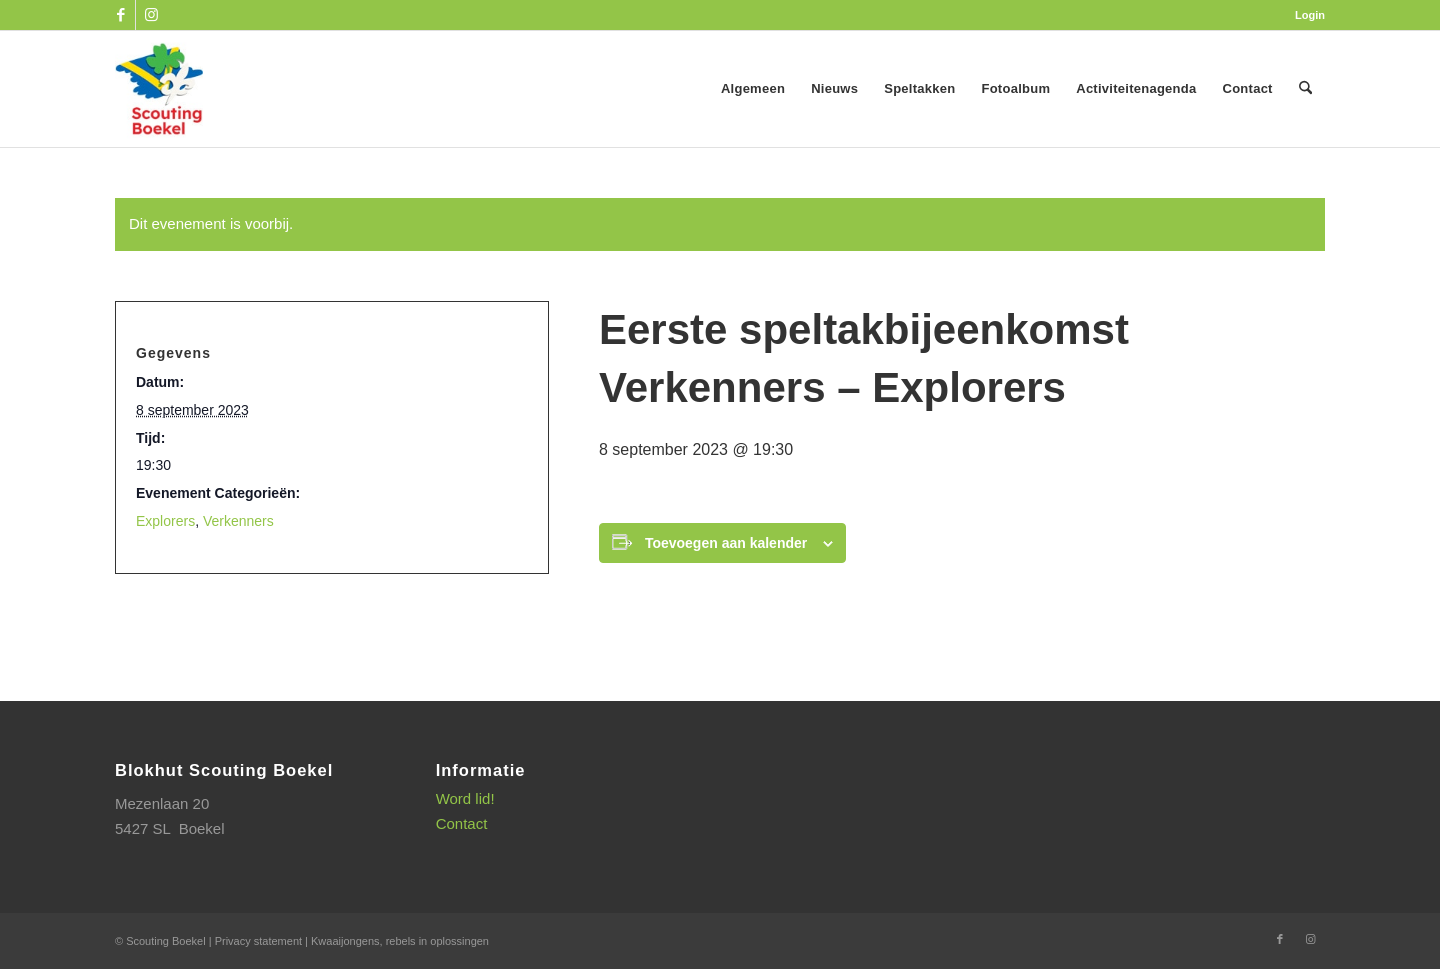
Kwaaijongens (345, 941)
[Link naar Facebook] (120, 15)
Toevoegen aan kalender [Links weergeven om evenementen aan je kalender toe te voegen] (726, 543)
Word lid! (465, 798)
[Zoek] (1305, 89)
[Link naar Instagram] (151, 15)
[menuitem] (1305, 15)
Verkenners (238, 521)
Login (1310, 15)
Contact (462, 823)
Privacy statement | (263, 941)
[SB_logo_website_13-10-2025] (159, 89)
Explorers (165, 521)
